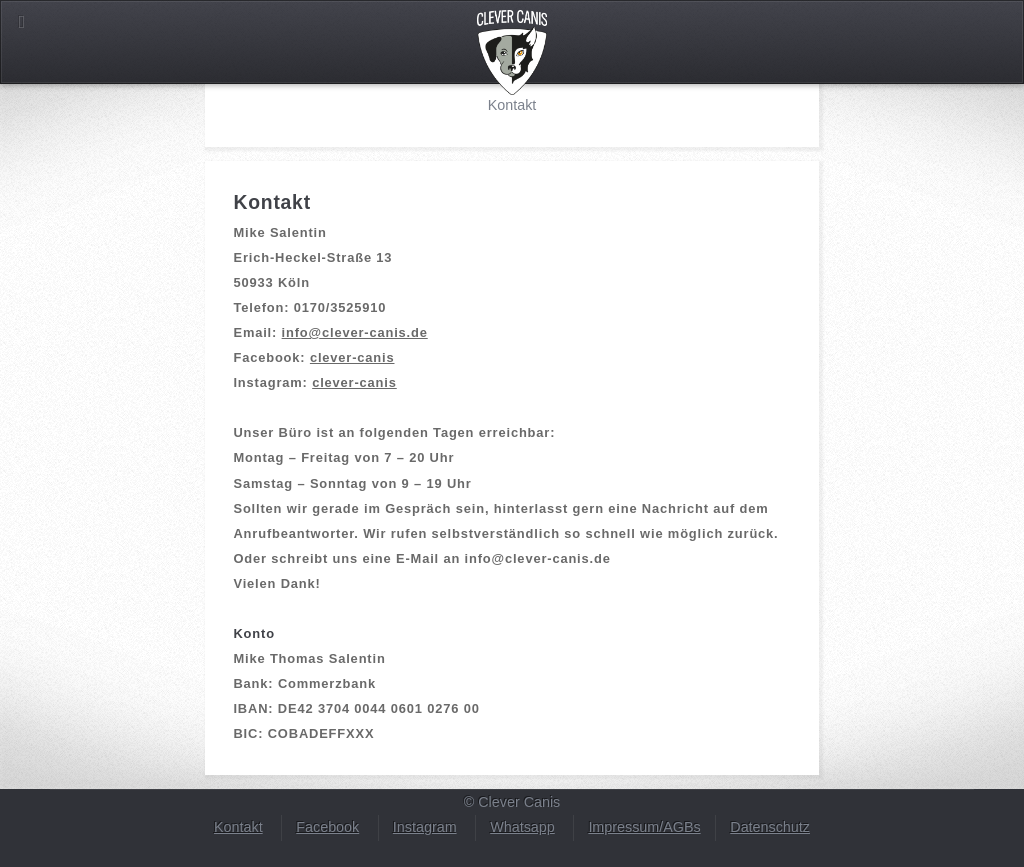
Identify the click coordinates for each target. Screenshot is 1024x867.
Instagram (425, 827)
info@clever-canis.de (355, 332)
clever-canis (352, 357)
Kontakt (238, 827)
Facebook (327, 827)
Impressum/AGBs (644, 827)
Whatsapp (522, 827)
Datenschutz (770, 827)
